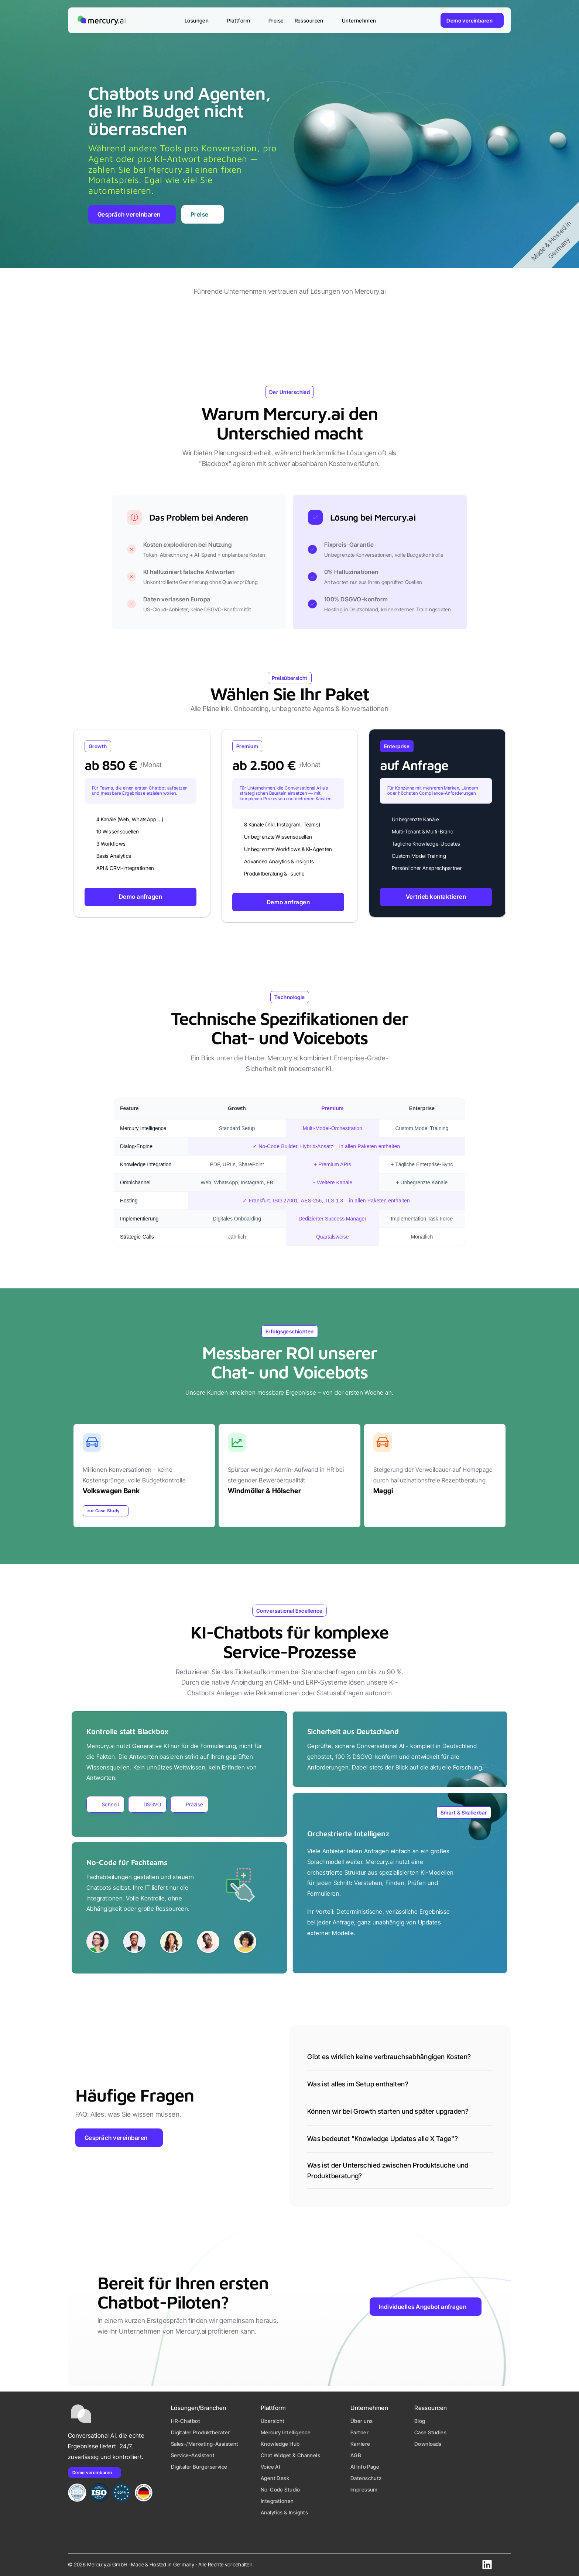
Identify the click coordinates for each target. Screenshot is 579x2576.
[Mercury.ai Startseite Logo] (101, 20)
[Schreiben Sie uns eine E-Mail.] (504, 2564)
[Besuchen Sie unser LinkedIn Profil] (487, 2564)
